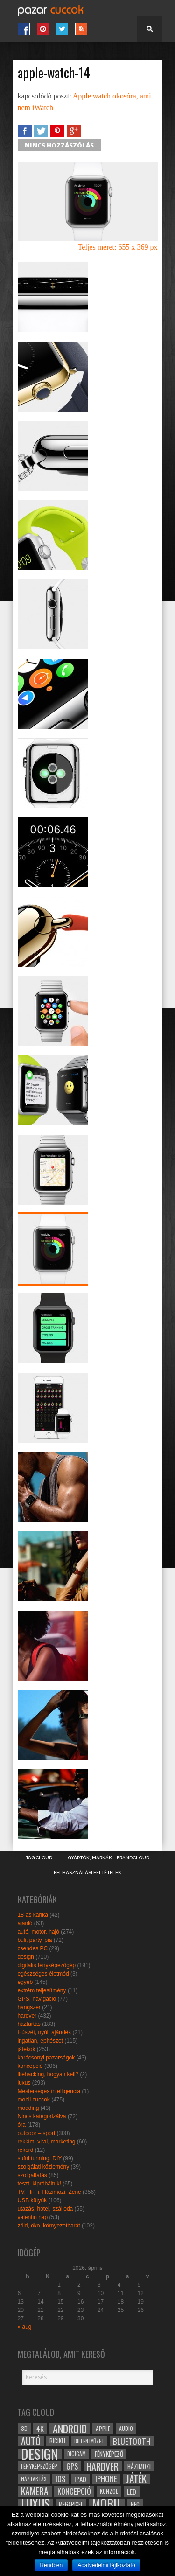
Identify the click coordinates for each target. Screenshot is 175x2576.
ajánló (25, 1923)
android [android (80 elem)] (70, 2428)
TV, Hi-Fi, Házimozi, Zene (49, 2192)
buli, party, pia (35, 1940)
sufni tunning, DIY (40, 2158)
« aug (25, 2327)
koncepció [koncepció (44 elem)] (74, 2491)
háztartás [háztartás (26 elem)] (34, 2479)
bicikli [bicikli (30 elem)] (57, 2440)
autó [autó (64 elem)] (31, 2441)
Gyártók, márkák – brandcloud (108, 1858)
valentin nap (33, 2217)
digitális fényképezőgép (47, 1965)
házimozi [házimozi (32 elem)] (139, 2466)
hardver (27, 2015)
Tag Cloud (39, 1858)
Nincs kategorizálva (42, 2116)
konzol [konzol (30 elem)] (109, 2491)
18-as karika (33, 1915)
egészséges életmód (43, 1973)
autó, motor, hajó (38, 1931)
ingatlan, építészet (40, 2041)
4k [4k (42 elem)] (40, 2428)
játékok (26, 2049)
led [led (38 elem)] (131, 2491)
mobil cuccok (34, 2099)
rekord (26, 2150)
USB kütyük (32, 2200)
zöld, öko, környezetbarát (49, 2225)
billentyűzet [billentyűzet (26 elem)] (89, 2441)
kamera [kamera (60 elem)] (35, 2491)
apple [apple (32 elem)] (103, 2428)
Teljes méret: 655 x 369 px (118, 247)
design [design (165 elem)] (39, 2454)
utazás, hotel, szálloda (45, 2209)
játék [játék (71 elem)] (136, 2479)
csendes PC (33, 1948)
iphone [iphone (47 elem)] (106, 2479)
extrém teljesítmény (42, 1990)
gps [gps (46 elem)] (72, 2466)
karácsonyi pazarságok (46, 2057)
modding (28, 2108)
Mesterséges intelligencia (49, 2091)
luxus (24, 2083)
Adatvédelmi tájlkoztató (106, 2565)
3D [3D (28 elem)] (24, 2428)
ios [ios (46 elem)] (60, 2479)
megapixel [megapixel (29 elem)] (71, 2503)
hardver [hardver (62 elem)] (103, 2466)
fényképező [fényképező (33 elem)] (109, 2453)
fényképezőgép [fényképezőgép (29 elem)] (39, 2466)
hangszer (29, 2007)
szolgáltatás (32, 2175)
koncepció (30, 2066)
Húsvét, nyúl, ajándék (44, 2032)
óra (22, 2125)
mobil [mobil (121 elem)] (107, 2504)
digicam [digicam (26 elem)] (76, 2453)
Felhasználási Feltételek (87, 1873)
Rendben (51, 2565)
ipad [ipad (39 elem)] (80, 2479)
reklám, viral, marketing (47, 2141)
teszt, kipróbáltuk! (39, 2183)
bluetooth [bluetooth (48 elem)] (131, 2441)
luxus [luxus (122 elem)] (35, 2504)
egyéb (25, 1982)
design (26, 1957)
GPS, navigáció (37, 1999)
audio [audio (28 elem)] (126, 2428)
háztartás (29, 2024)
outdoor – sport (37, 2133)
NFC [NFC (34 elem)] (135, 2504)
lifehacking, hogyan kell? (48, 2074)
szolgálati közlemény (44, 2167)
